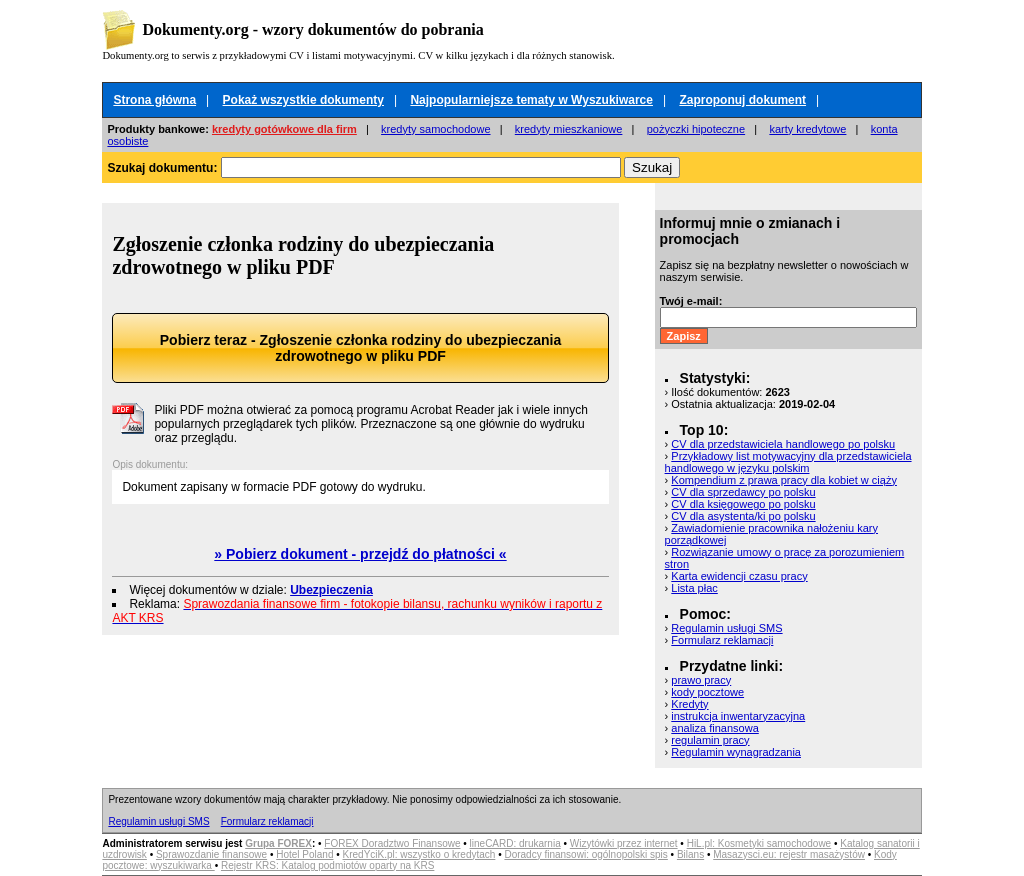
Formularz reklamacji (722, 640)
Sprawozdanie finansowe (211, 854)
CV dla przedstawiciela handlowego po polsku (783, 444)
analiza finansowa (714, 728)
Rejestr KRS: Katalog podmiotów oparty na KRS (327, 865)
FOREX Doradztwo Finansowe (392, 843)
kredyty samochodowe (435, 129)
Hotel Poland (304, 854)
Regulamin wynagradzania (736, 752)
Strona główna (154, 100)
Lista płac (694, 588)
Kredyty (689, 704)
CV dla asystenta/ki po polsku (743, 516)
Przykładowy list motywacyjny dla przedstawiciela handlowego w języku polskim (788, 462)
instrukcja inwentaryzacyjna (738, 716)
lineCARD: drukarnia (515, 843)
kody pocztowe (707, 692)
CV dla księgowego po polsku (743, 504)
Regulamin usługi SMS (726, 628)
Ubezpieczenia (331, 590)
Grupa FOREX (278, 843)
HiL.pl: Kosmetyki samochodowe (759, 843)
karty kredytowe (807, 129)
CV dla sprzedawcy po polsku (743, 492)
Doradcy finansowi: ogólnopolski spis (585, 854)
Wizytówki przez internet (624, 843)
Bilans (690, 854)
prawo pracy (701, 680)
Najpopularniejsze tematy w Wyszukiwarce (531, 100)
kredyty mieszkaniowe (569, 129)
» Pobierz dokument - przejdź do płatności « (360, 554)
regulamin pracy (710, 740)
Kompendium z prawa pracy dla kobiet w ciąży (784, 480)
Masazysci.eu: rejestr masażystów (789, 854)
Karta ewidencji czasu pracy (739, 576)
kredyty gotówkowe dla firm (284, 129)
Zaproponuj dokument (742, 100)
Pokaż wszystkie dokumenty (303, 100)
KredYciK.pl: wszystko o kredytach (419, 854)
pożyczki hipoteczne (696, 129)
